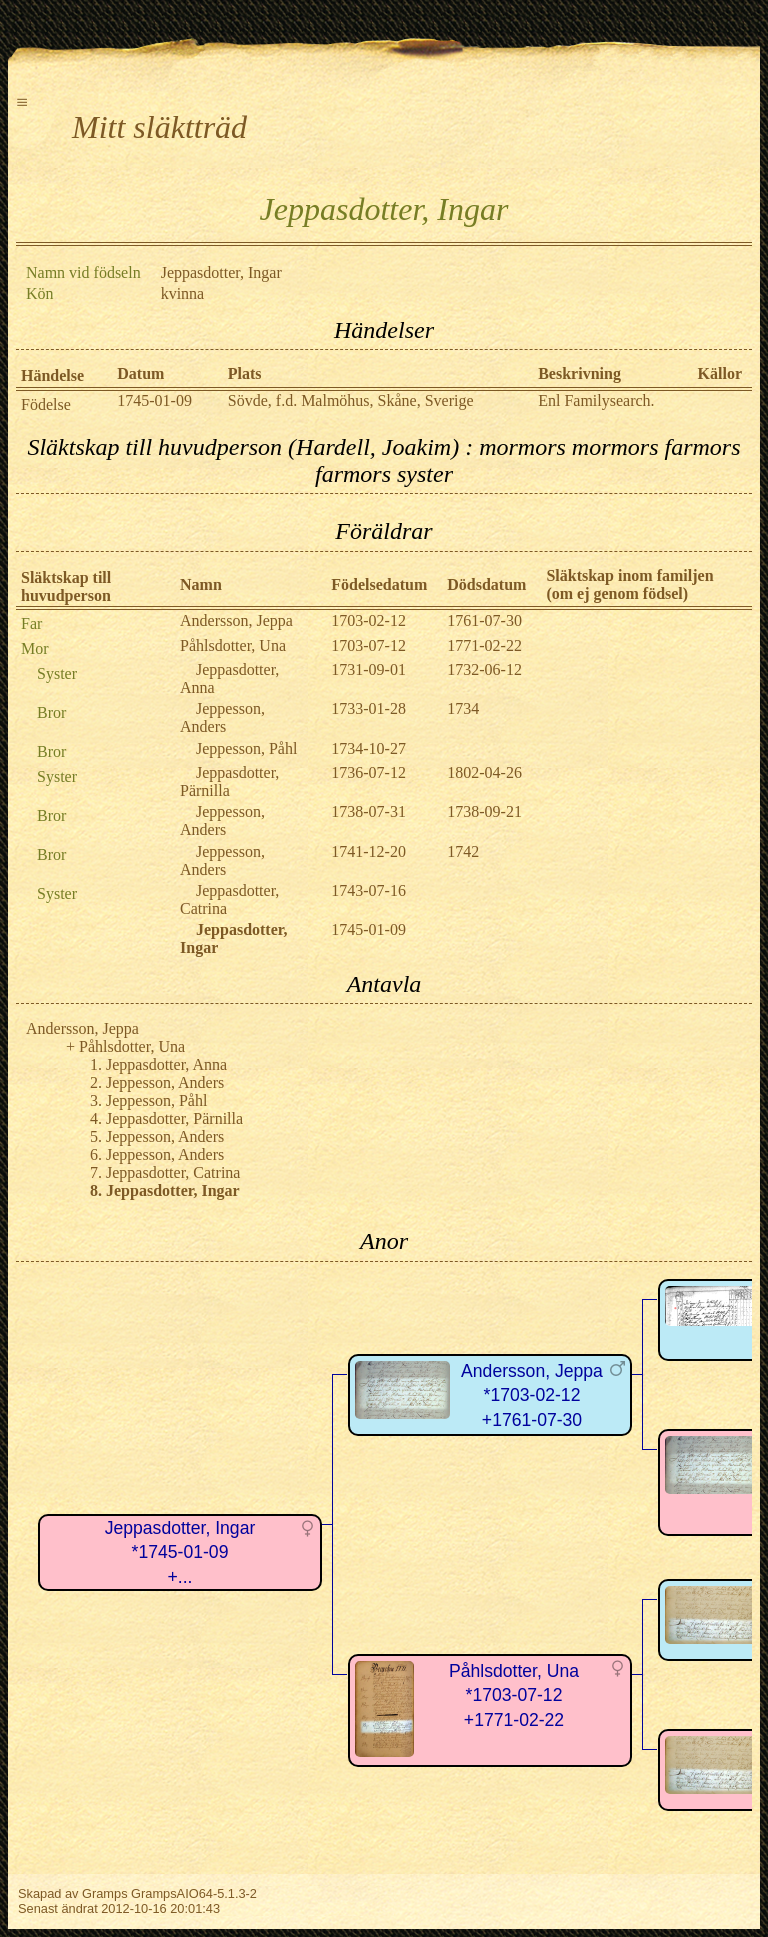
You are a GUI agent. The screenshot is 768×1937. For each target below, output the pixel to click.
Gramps (105, 1893)
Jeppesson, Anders (222, 717)
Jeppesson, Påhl (246, 748)
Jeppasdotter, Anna (166, 1064)
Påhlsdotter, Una (233, 645)
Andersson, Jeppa (236, 620)
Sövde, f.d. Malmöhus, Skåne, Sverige (351, 400)
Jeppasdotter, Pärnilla (229, 781)
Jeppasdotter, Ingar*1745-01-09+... (180, 1552)
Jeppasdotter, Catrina (173, 1172)
